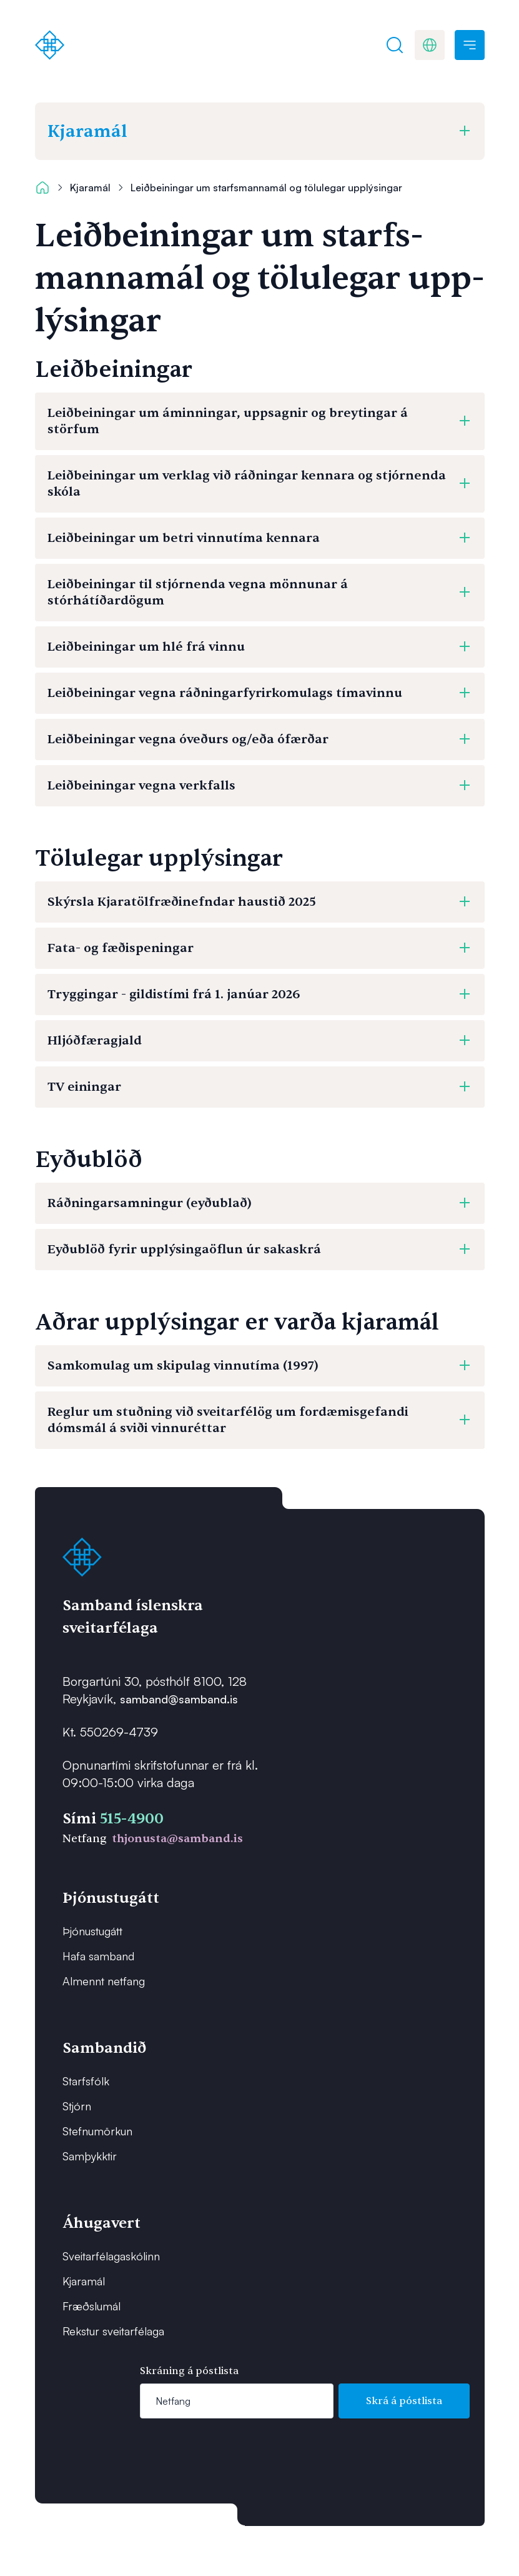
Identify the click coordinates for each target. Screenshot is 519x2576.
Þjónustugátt (92, 1931)
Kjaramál (90, 188)
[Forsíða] (50, 45)
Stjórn (76, 2106)
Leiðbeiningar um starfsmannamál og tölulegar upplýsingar (266, 188)
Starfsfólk (85, 2081)
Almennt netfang (103, 1981)
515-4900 (132, 1818)
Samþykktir (89, 2156)
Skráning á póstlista (189, 2371)
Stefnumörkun (97, 2131)
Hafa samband (98, 1956)
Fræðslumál (91, 2306)
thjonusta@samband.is (177, 1839)
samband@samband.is (179, 1699)
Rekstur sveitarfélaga (113, 2331)
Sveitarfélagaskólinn (111, 2256)
